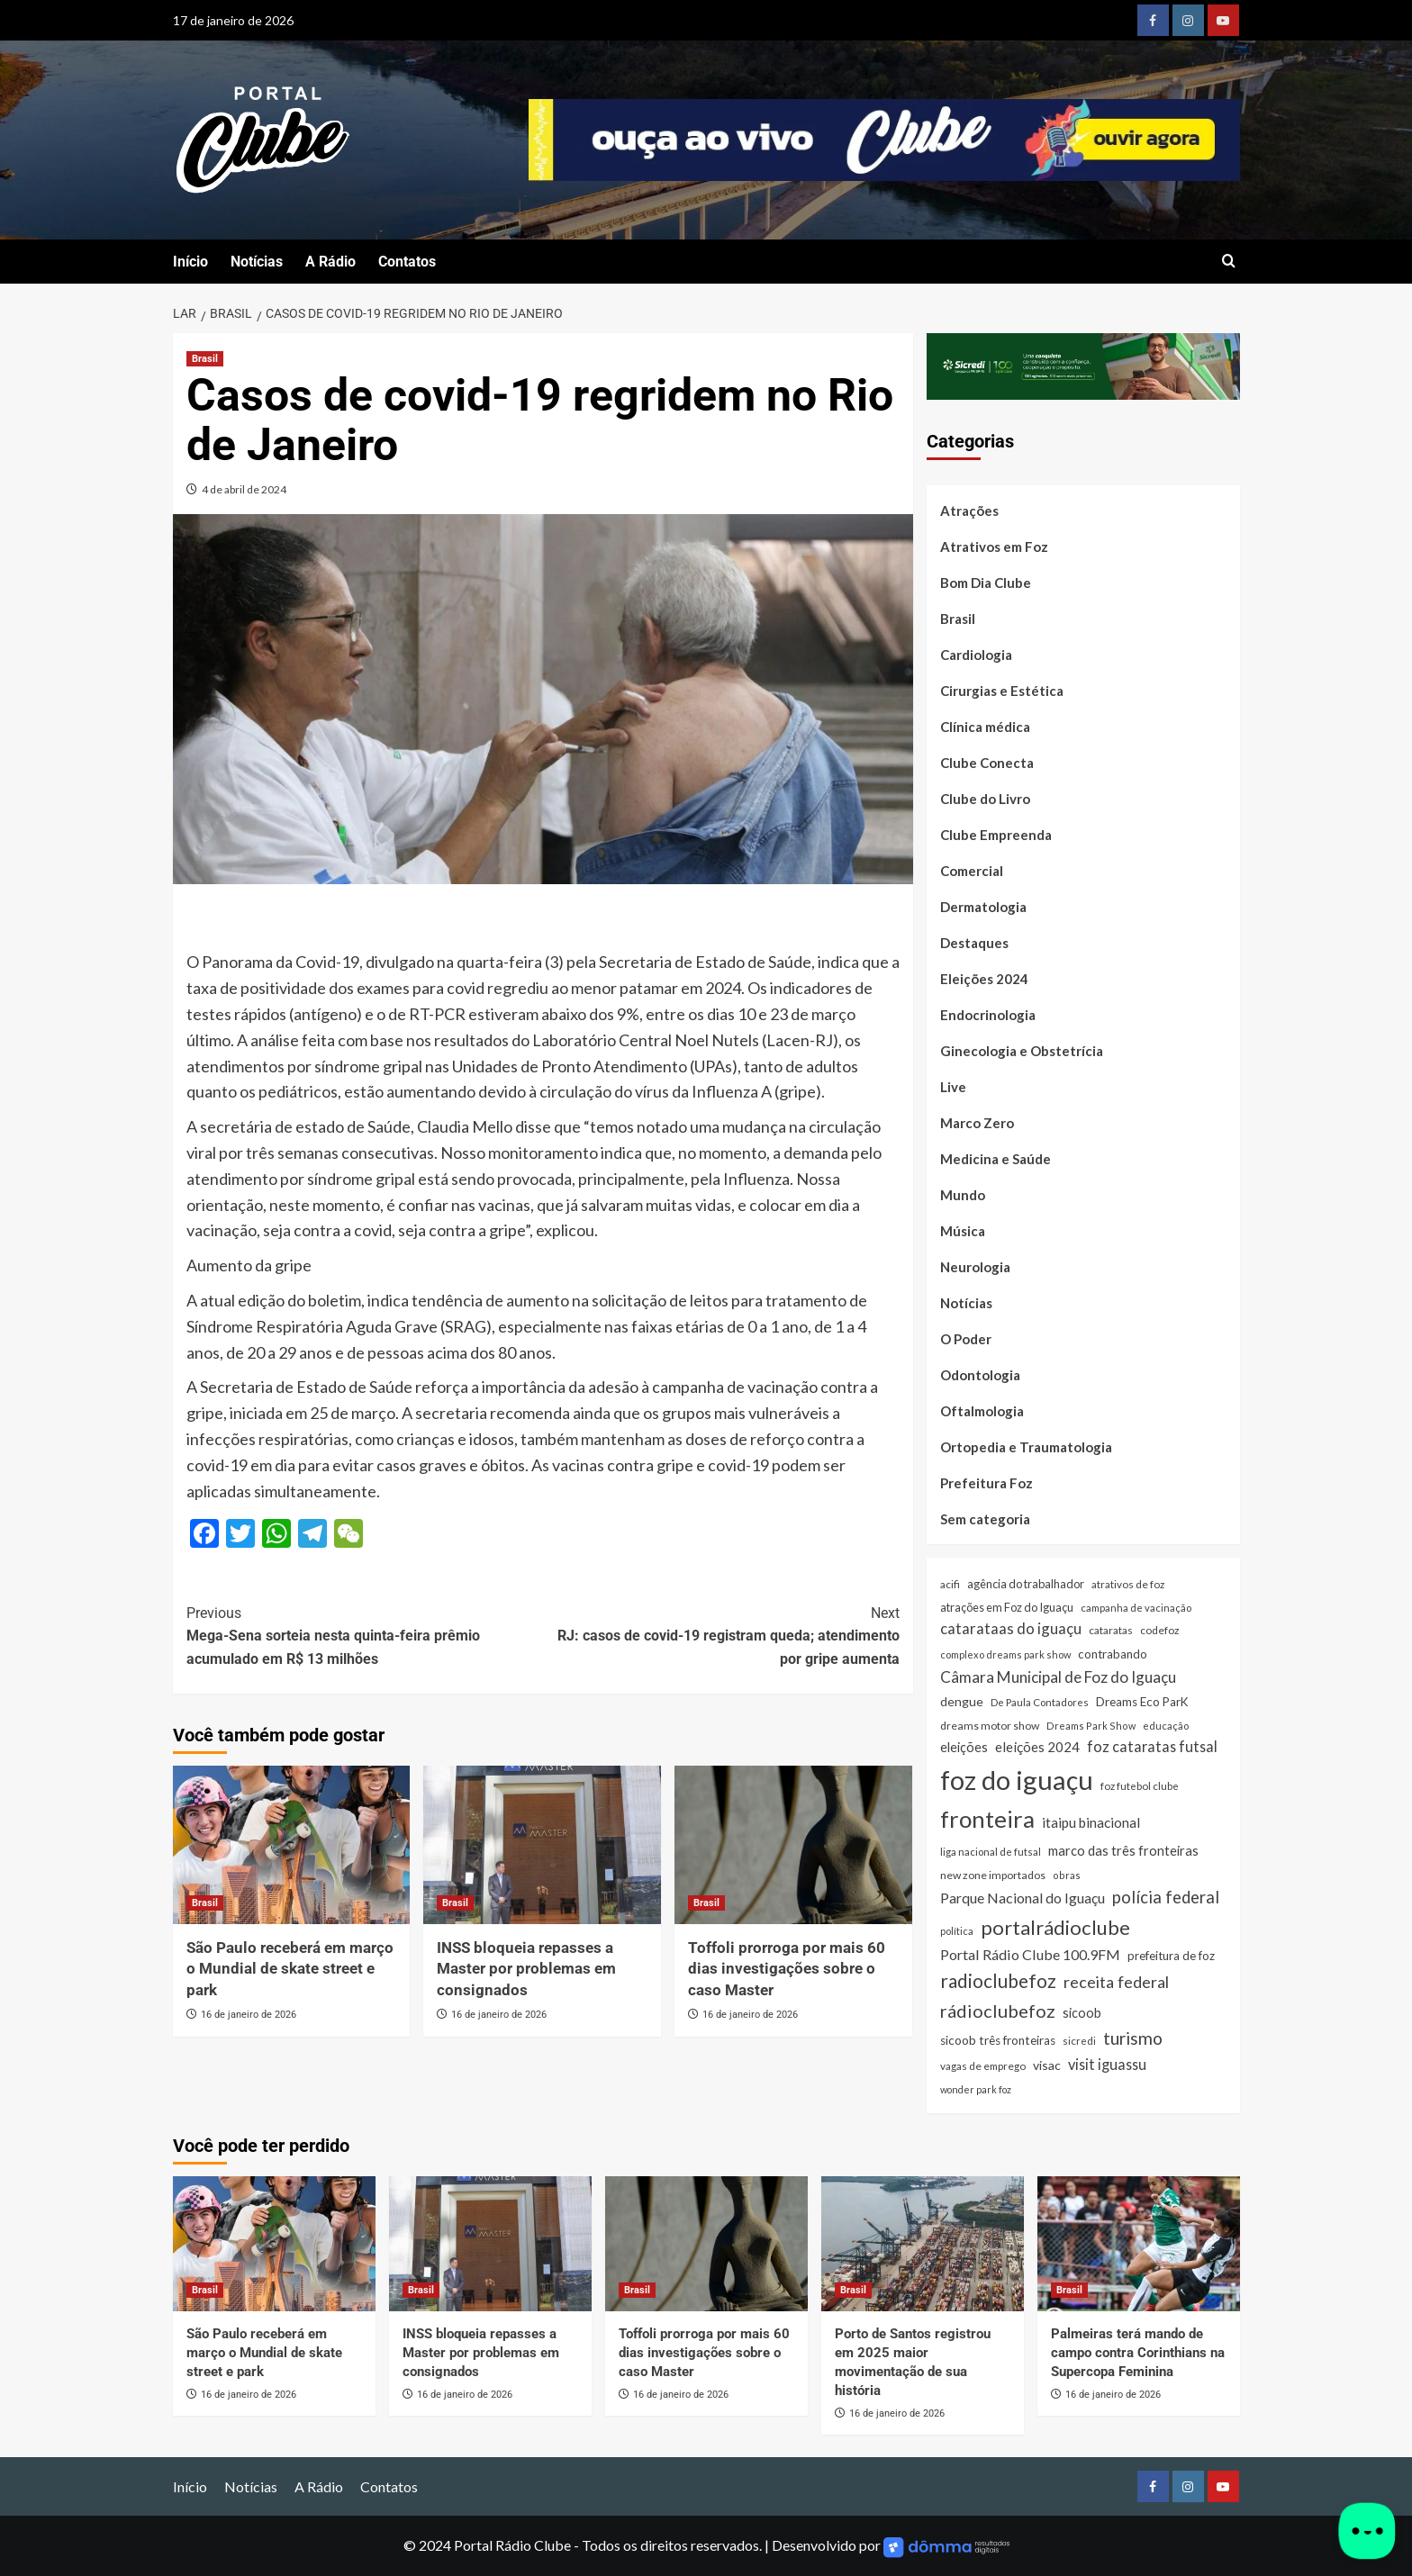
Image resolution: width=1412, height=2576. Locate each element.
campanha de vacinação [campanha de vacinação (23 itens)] (1136, 1607)
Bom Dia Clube (985, 582)
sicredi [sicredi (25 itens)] (1079, 2041)
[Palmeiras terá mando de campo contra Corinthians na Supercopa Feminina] (1138, 2243)
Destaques (974, 943)
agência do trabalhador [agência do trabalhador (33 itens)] (1025, 1584)
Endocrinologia (988, 1015)
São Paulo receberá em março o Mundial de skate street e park (290, 1969)
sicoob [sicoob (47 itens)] (1082, 2012)
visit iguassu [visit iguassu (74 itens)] (1107, 2064)
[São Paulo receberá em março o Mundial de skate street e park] (292, 1845)
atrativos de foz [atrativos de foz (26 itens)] (1127, 1584)
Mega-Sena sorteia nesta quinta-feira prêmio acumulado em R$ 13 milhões (364, 1635)
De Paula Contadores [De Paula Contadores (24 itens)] (1040, 1702)
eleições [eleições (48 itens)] (964, 1747)
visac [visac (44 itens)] (1047, 2065)
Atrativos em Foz (994, 546)
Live (953, 1087)
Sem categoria (985, 1519)
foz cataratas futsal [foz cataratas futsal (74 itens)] (1152, 1746)
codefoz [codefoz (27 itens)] (1160, 1630)
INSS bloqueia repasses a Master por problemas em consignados (526, 1969)
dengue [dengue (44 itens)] (961, 1701)
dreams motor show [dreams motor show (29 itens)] (989, 1725)
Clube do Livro (985, 799)
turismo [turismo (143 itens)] (1133, 2038)
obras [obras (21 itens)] (1067, 1875)
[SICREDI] (1083, 364)
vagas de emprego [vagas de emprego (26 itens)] (983, 2066)
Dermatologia (983, 907)
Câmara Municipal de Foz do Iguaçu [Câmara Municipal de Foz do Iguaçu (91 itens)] (1058, 1677)
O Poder (965, 1339)
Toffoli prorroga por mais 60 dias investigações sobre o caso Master (786, 1969)
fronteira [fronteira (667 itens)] (987, 1818)
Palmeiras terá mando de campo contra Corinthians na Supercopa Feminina (1138, 2353)
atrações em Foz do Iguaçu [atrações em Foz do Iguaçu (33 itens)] (1006, 1607)
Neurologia (975, 1267)
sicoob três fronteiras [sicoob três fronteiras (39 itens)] (997, 2040)
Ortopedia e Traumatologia (1026, 1447)
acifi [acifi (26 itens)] (950, 1584)
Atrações (969, 510)
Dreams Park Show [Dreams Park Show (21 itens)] (1091, 1725)
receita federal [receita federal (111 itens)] (1116, 1982)
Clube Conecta (987, 763)
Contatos (407, 261)
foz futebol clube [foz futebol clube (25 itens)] (1139, 1786)
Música (962, 1231)
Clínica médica (985, 727)
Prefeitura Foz (986, 1483)
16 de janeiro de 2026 (248, 2014)
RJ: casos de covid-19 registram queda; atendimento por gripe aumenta (721, 1635)
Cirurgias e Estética (1002, 690)
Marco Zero (977, 1123)
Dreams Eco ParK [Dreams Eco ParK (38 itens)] (1142, 1702)
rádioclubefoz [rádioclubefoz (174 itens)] (997, 2010)
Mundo (962, 1195)
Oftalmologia (982, 1411)
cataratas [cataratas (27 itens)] (1111, 1630)
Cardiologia (976, 654)
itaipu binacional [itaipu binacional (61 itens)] (1091, 1822)
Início (190, 261)
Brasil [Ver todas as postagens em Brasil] (205, 359)
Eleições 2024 (984, 979)
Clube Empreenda (996, 835)
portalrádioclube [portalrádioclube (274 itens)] (1055, 1927)
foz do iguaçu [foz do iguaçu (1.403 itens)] (1016, 1779)
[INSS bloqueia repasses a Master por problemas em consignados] (542, 1845)
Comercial (971, 871)
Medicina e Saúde (995, 1159)
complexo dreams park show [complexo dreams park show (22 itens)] (1005, 1654)
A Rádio (330, 261)
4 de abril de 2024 (244, 489)
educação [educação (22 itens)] (1166, 1725)
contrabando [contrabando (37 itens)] (1112, 1654)
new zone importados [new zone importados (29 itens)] (992, 1875)
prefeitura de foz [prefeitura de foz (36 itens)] (1171, 1955)
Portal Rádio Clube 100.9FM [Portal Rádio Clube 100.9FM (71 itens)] (1030, 1954)
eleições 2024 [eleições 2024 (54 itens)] (1037, 1747)
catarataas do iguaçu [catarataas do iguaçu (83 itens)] (1011, 1628)
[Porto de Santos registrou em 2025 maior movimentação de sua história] (922, 2243)
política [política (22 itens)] (956, 1931)
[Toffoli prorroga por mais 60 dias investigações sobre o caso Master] (793, 1845)
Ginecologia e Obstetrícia (1021, 1051)
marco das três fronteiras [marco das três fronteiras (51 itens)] (1123, 1850)
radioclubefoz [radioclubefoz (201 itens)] (998, 1981)
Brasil (957, 618)
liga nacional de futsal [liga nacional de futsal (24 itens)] (990, 1851)
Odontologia (980, 1375)
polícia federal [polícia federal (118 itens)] (1165, 1897)
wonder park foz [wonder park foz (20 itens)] (975, 2089)
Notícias (257, 261)
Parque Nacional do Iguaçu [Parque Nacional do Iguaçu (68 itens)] (1022, 1897)
